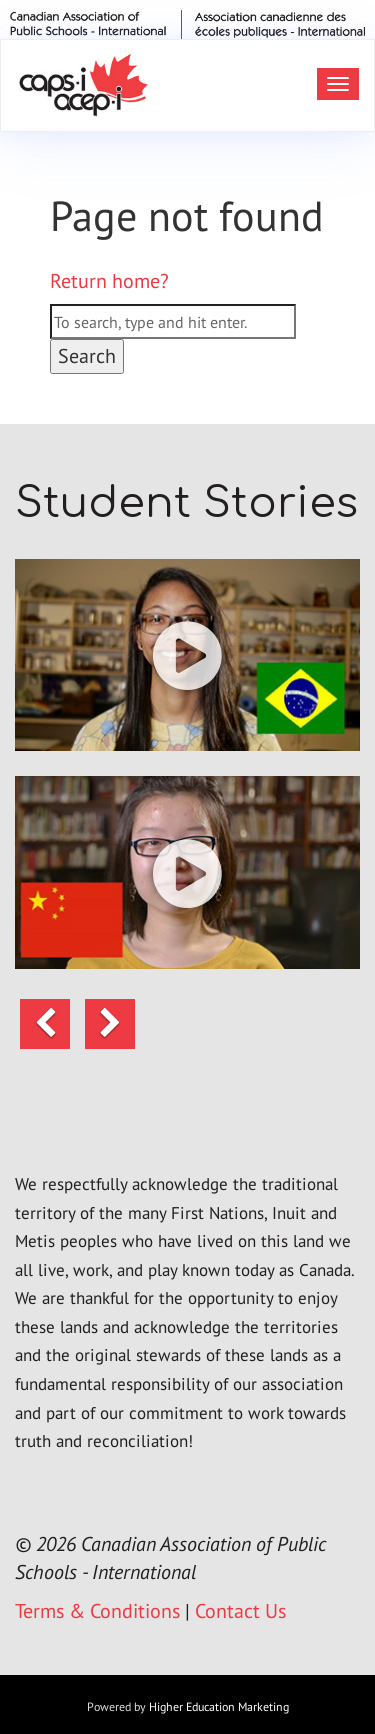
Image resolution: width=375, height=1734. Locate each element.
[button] (187, 655)
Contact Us (240, 1611)
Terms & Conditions (97, 1611)
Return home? (109, 281)
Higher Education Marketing (219, 1706)
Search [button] (87, 356)
